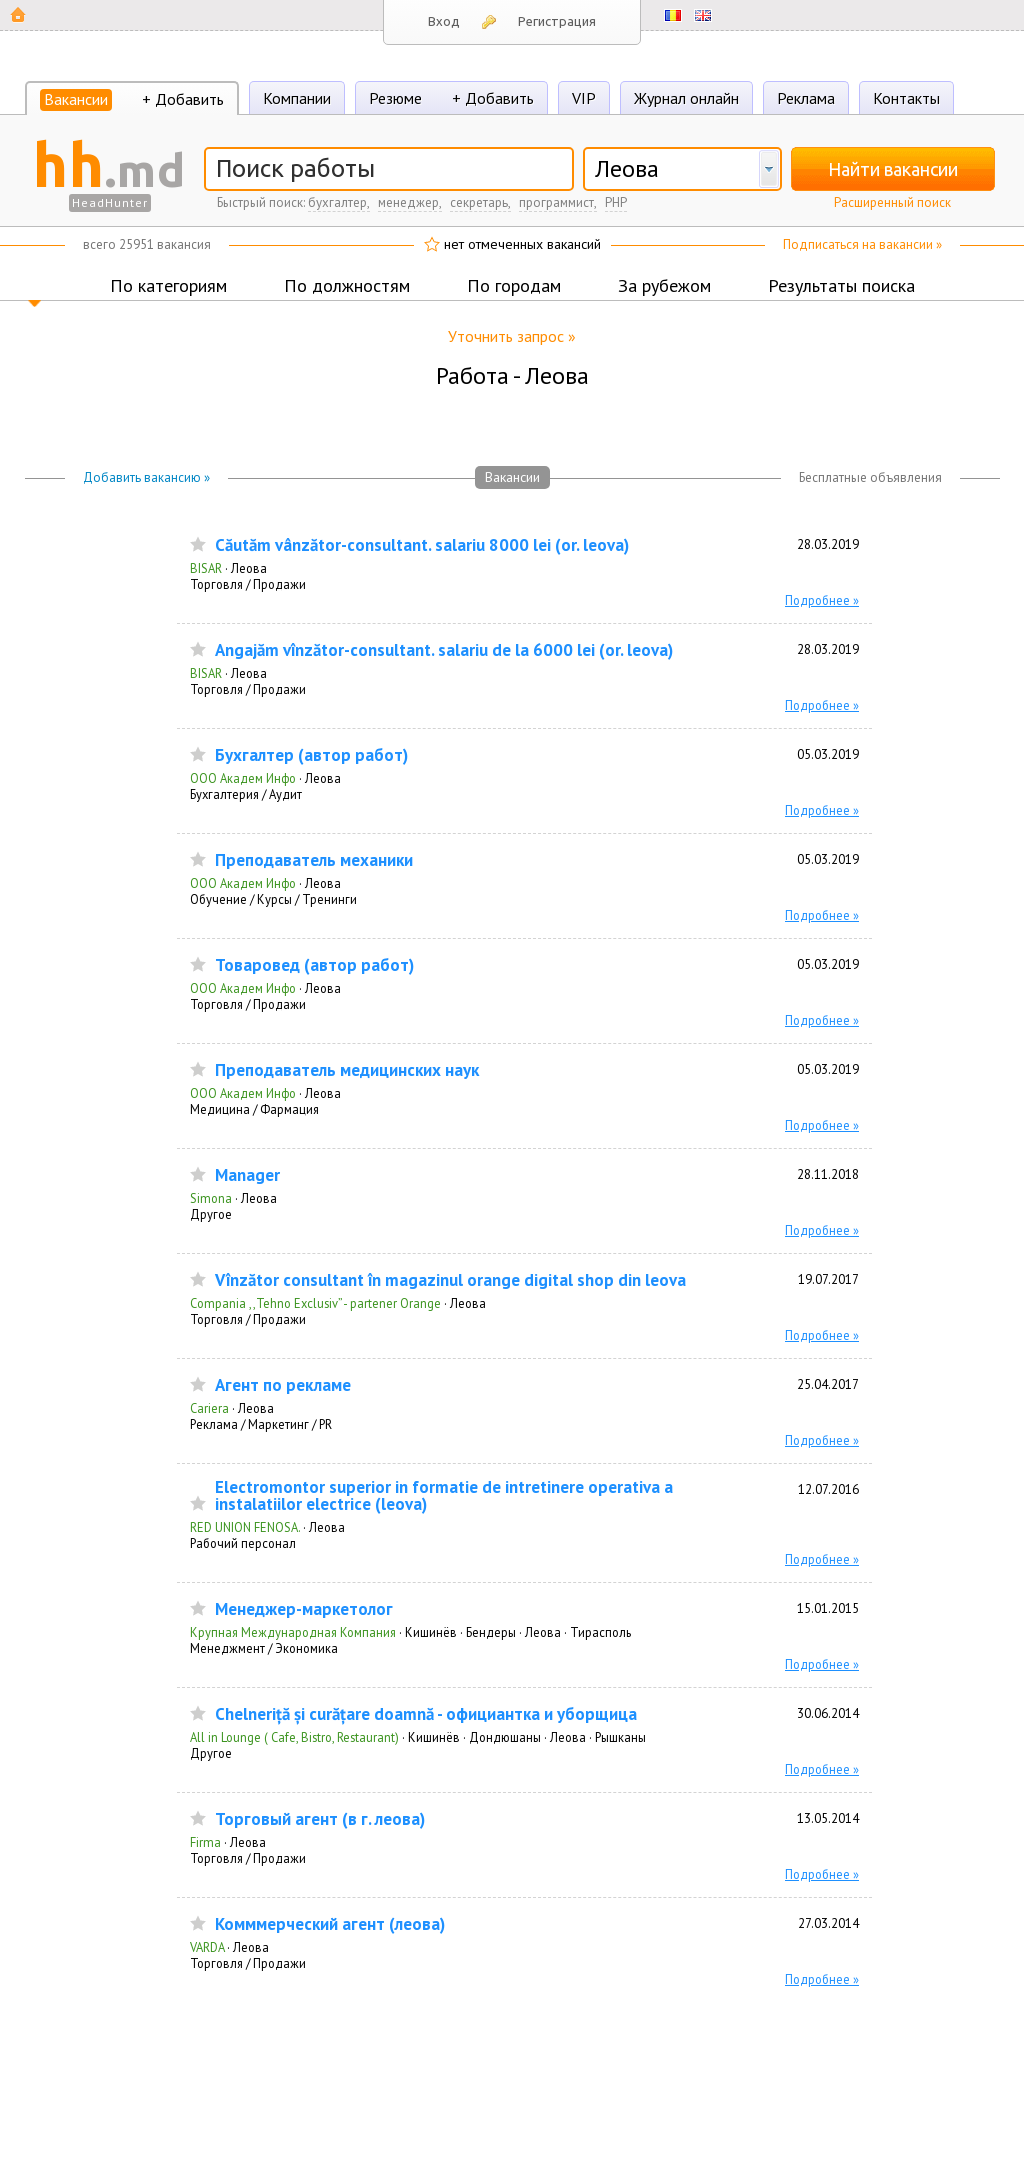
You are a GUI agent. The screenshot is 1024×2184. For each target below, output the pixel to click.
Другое (211, 1214)
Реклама (806, 98)
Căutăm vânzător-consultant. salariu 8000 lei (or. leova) (422, 545)
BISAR (206, 568)
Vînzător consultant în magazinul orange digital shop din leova (450, 1280)
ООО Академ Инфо (243, 778)
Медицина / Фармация (254, 1109)
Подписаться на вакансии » (862, 244)
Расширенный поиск (892, 202)
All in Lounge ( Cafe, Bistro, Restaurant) (294, 1737)
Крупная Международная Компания (293, 1632)
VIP (584, 98)
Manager (247, 1175)
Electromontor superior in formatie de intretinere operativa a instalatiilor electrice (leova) (444, 1496)
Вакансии (76, 99)
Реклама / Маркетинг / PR (261, 1424)
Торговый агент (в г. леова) (320, 1819)
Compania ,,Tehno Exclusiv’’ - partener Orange (315, 1303)
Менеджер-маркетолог (304, 1609)
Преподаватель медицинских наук (347, 1070)
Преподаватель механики (314, 860)
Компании (297, 98)
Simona (211, 1198)
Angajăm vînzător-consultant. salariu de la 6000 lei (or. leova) (444, 650)
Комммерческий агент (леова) (330, 1924)
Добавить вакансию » (146, 477)
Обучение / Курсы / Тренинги (273, 899)
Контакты (906, 98)
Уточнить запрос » (512, 336)
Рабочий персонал (243, 1543)
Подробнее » (822, 600)
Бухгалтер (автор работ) (311, 755)
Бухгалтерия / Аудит (246, 794)
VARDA (207, 1947)
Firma (205, 1842)
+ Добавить (183, 99)
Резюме (395, 98)
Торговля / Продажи (248, 584)
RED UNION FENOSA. (245, 1527)
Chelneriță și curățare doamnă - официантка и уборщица (426, 1714)
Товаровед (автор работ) (314, 965)
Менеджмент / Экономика (264, 1648)
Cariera (209, 1408)
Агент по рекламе (283, 1385)
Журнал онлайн (686, 98)
